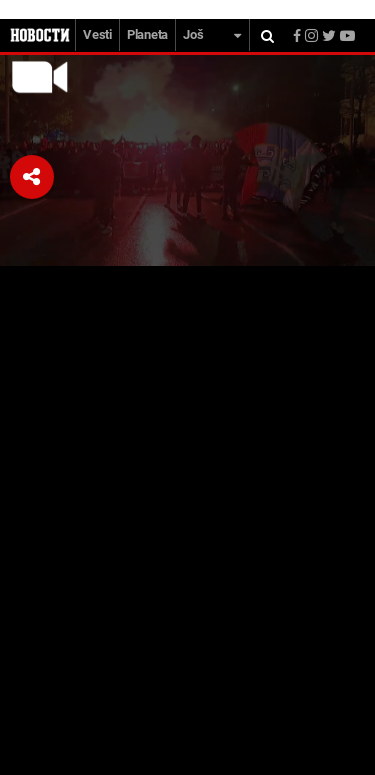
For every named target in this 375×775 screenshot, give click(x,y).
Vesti (97, 34)
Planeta (147, 34)
